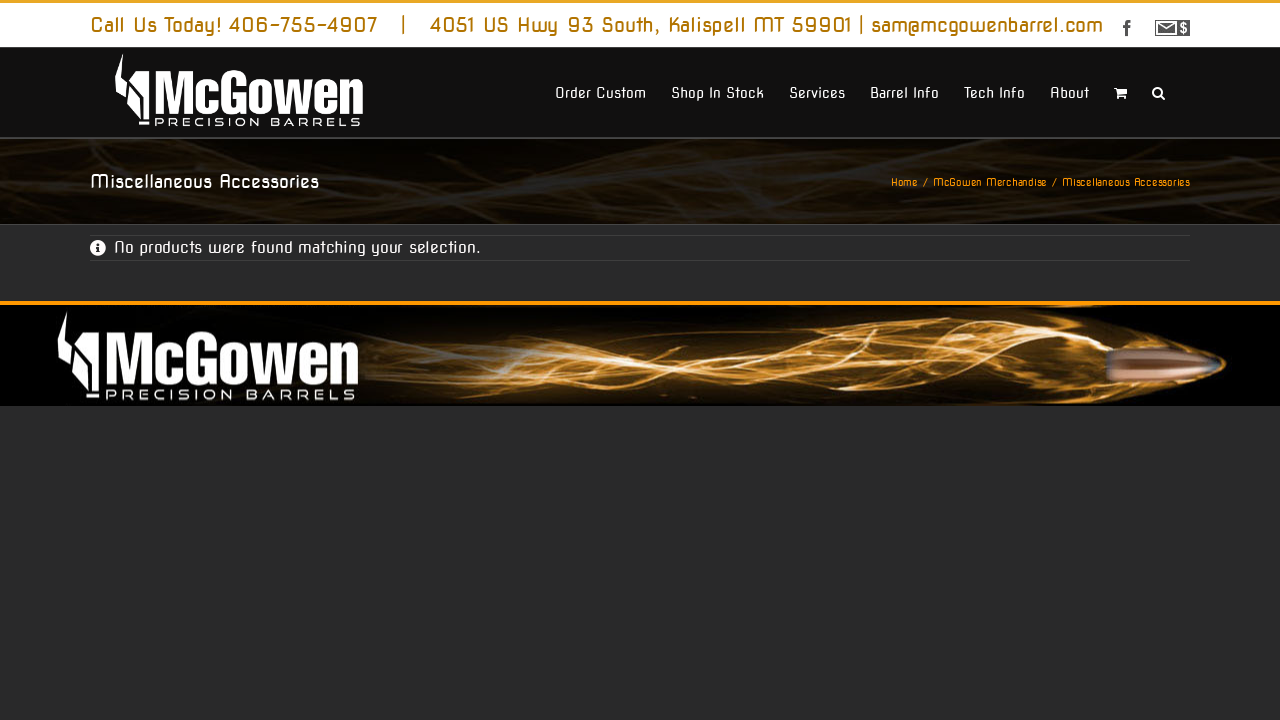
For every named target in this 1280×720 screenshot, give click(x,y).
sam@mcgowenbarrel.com (987, 25)
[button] (1183, 91)
